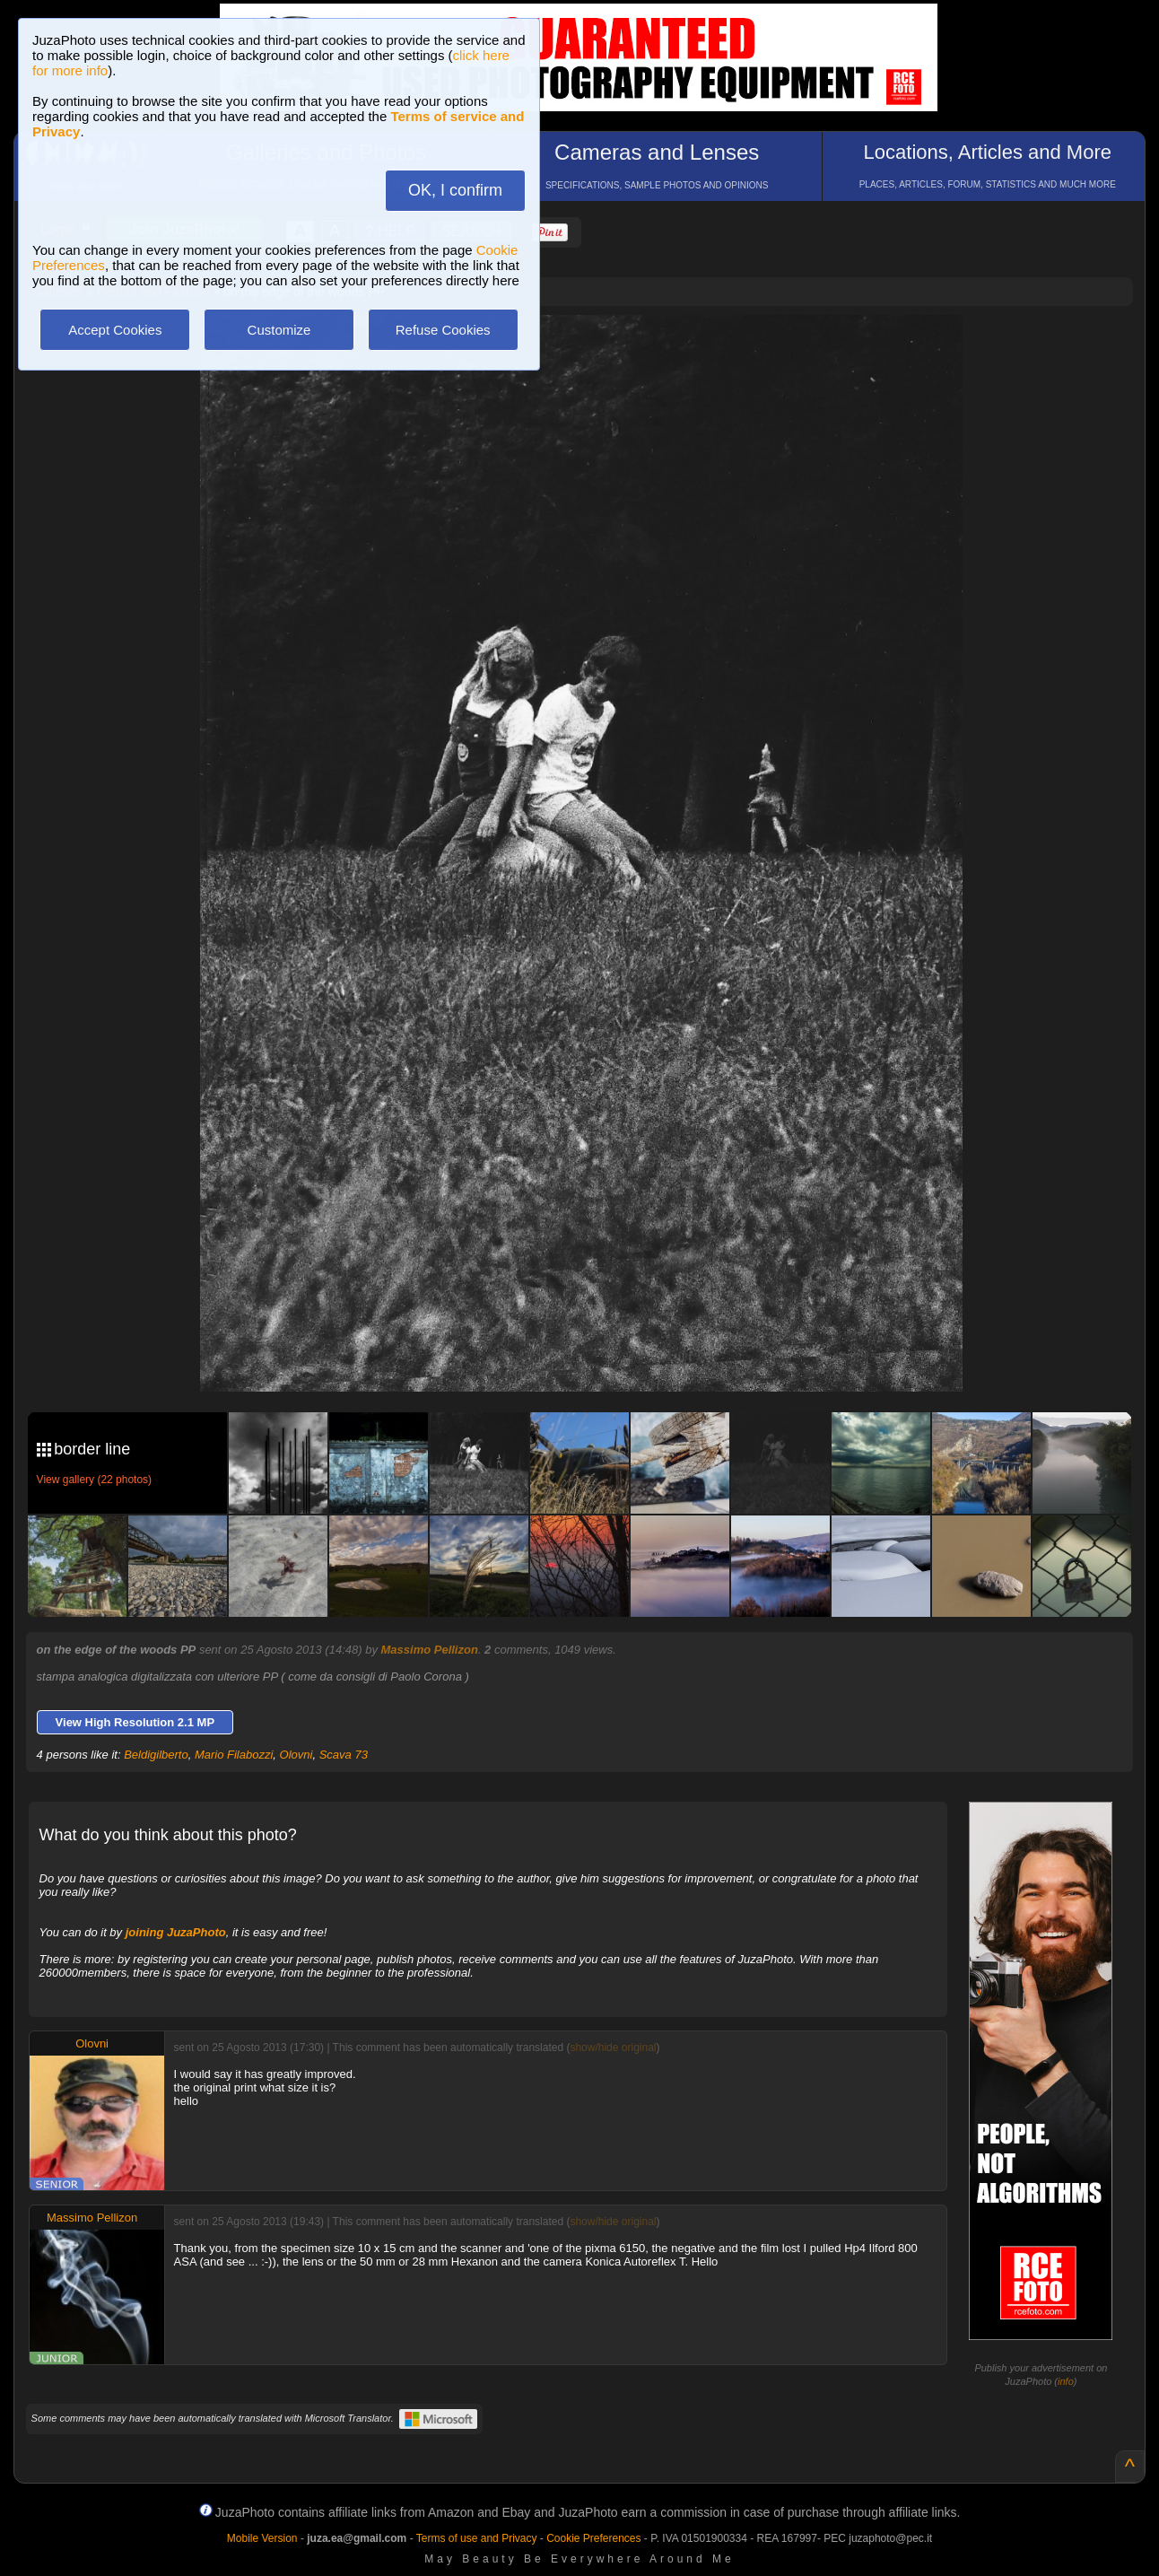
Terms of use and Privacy (476, 2538)
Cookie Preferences (593, 2538)
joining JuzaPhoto (176, 1932)
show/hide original (613, 2047)
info (1066, 2381)
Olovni (296, 1754)
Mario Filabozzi (234, 1754)
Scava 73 (343, 1754)
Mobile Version (262, 2538)
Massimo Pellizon (429, 1649)
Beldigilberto (156, 1754)
